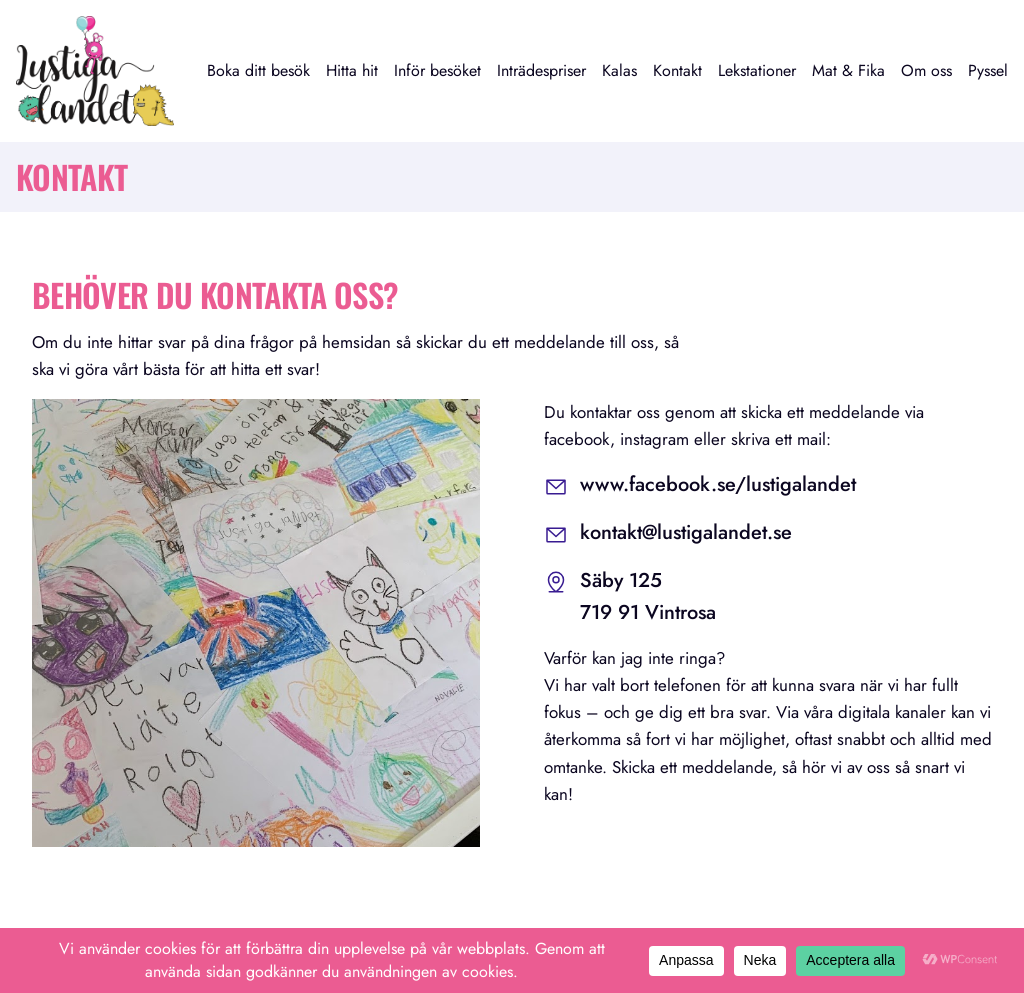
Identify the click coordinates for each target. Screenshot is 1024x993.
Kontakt (677, 70)
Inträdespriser (541, 70)
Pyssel (988, 70)
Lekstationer (757, 70)
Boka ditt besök (258, 70)
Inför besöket (437, 70)
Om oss (926, 70)
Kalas (619, 70)
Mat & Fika (848, 70)
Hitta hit (352, 70)
